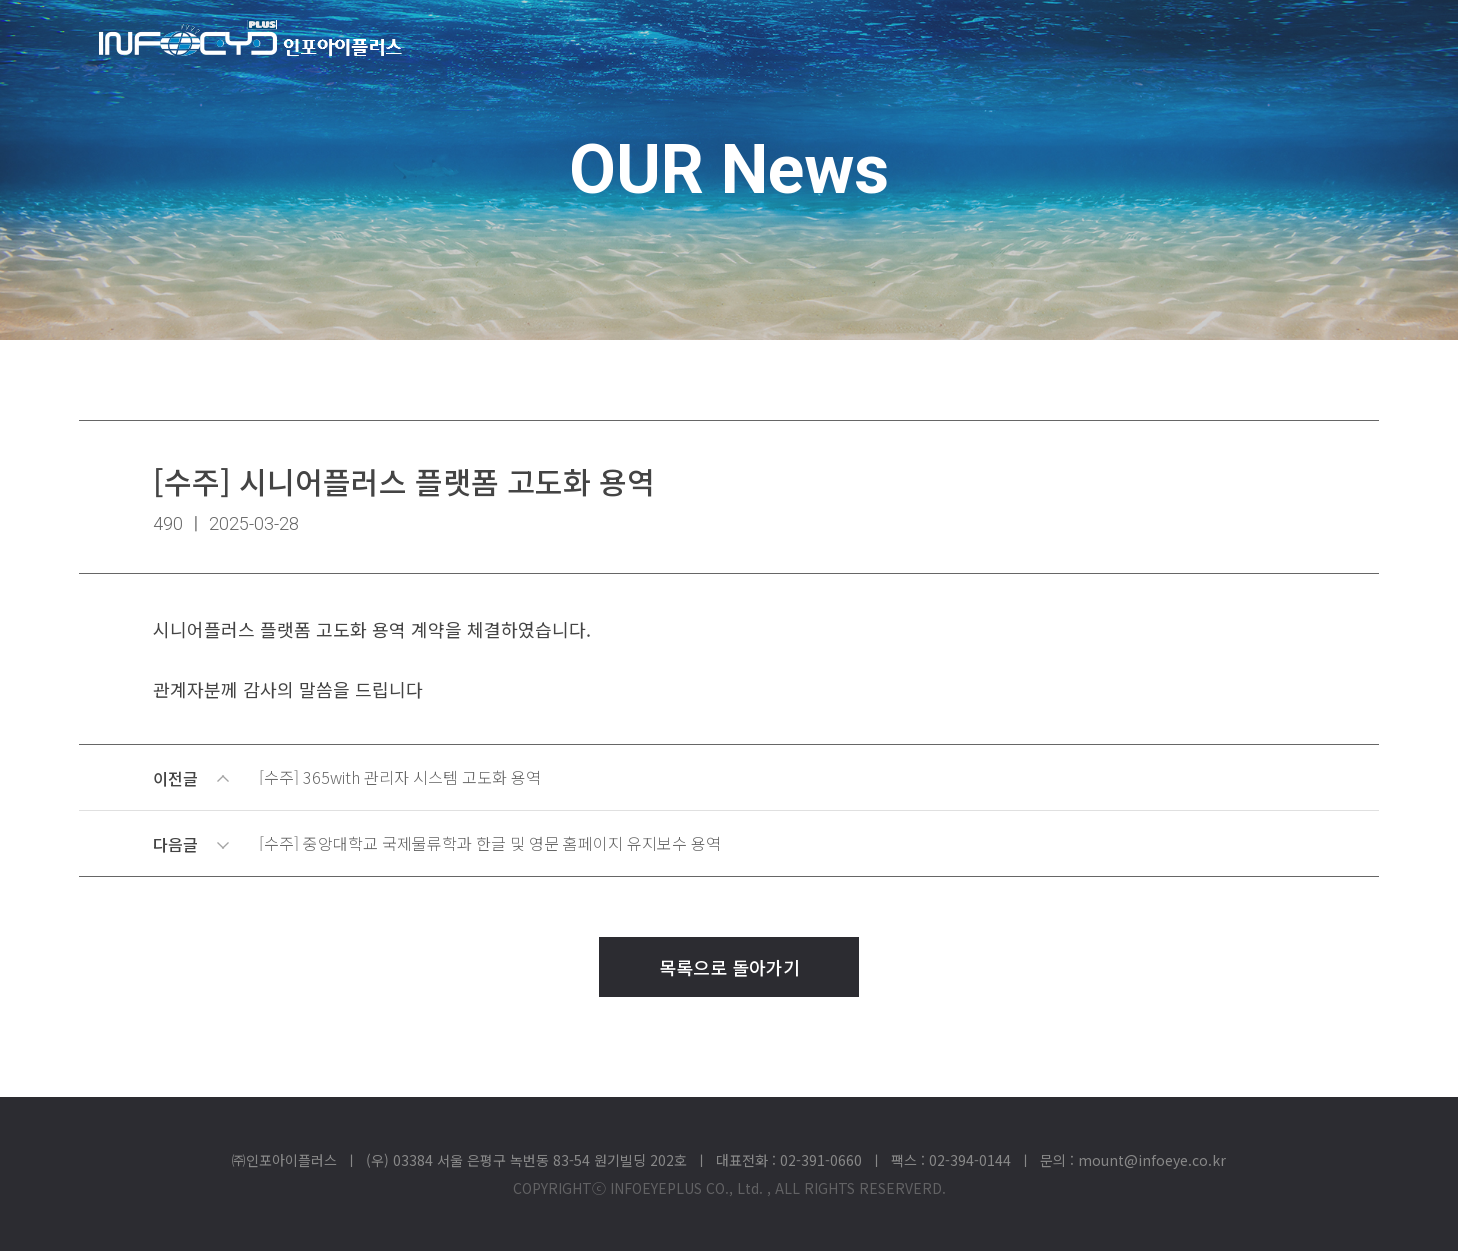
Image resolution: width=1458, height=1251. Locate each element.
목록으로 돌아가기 (729, 967)
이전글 (732, 778)
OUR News (729, 170)
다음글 (732, 844)
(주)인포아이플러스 (250, 38)
